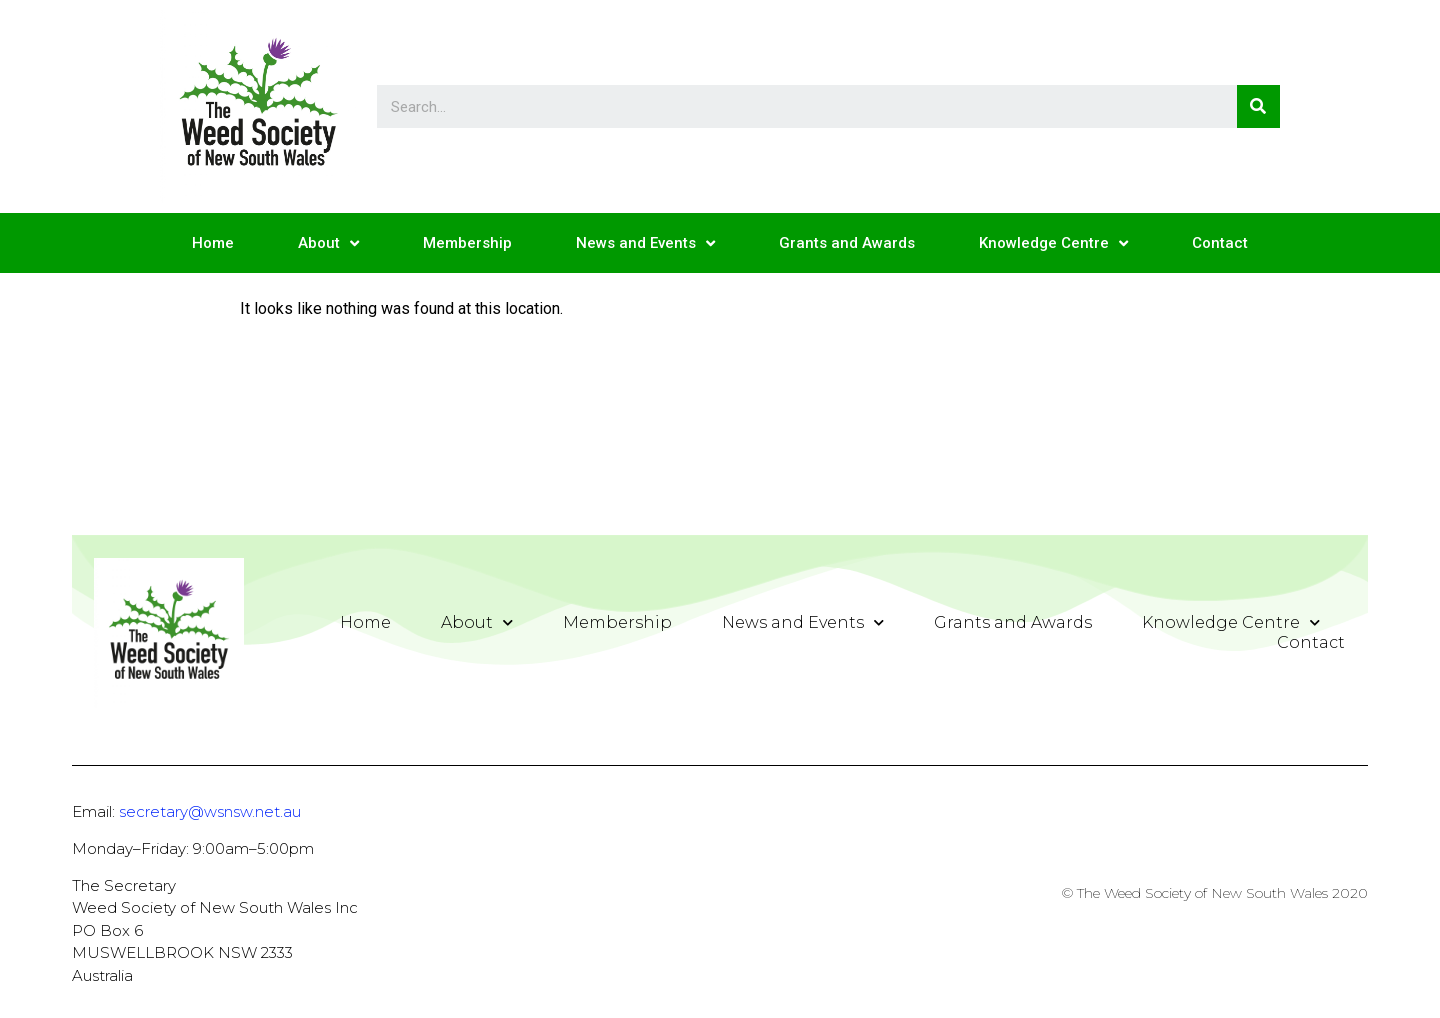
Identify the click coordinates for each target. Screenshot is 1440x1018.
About (328, 243)
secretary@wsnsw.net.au (210, 811)
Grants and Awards (847, 243)
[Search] (1258, 106)
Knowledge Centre (1053, 243)
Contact (1220, 243)
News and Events (645, 243)
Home (213, 243)
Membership (467, 243)
